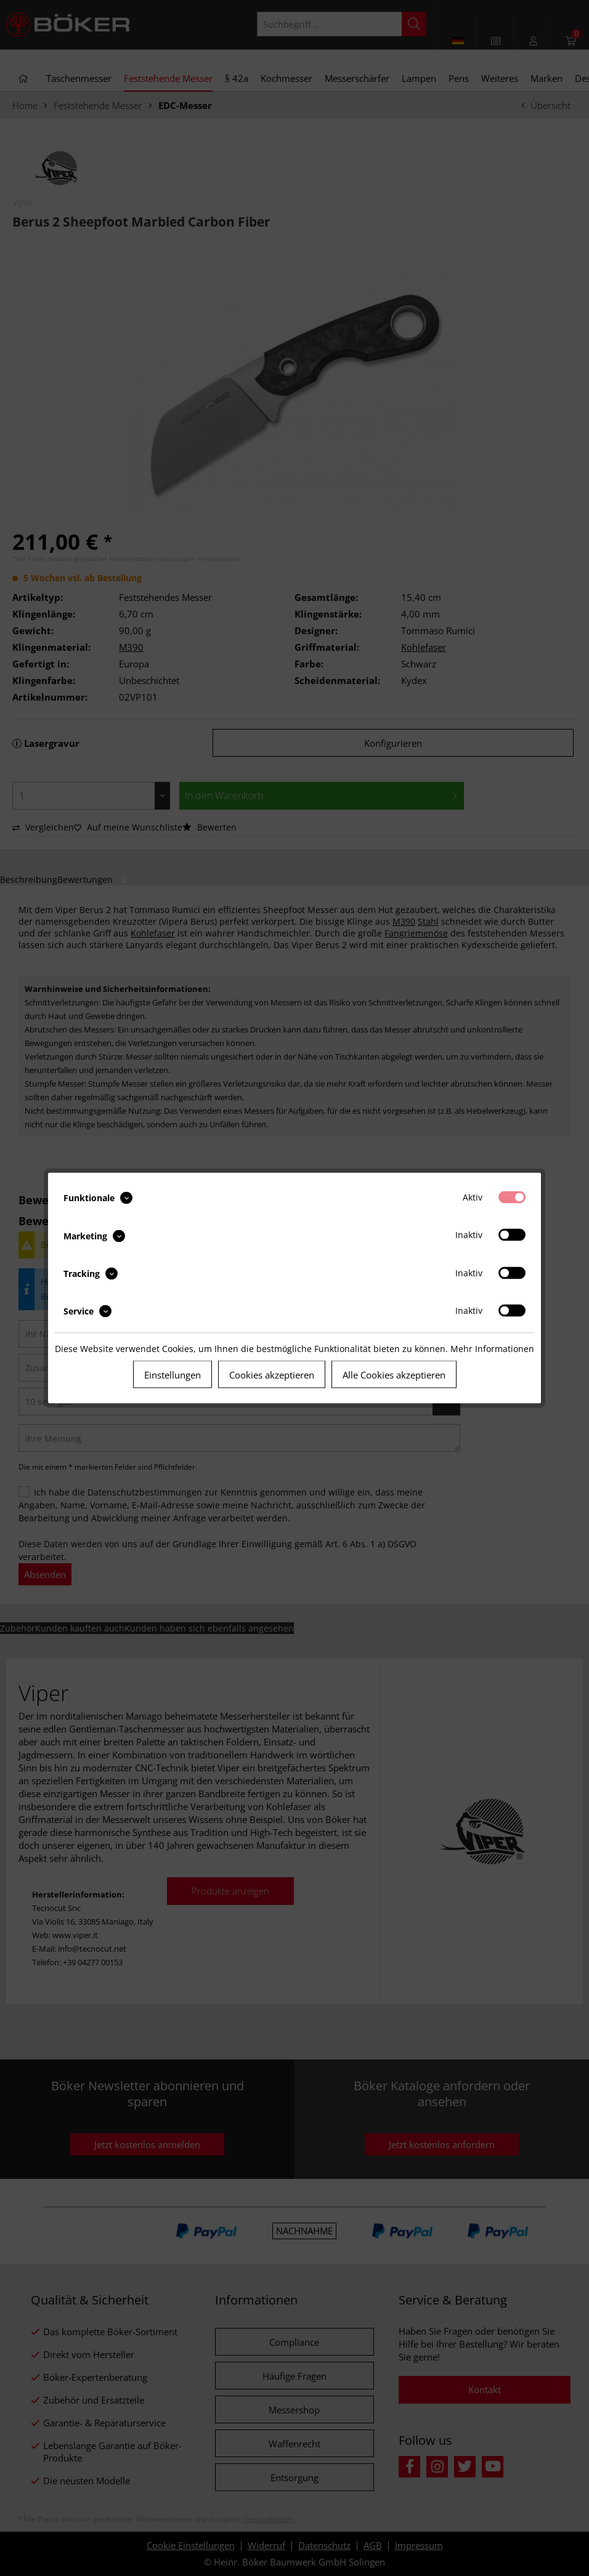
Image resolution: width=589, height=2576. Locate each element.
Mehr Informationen (492, 1348)
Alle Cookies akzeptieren (394, 1375)
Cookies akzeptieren (271, 1375)
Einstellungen (172, 1375)
